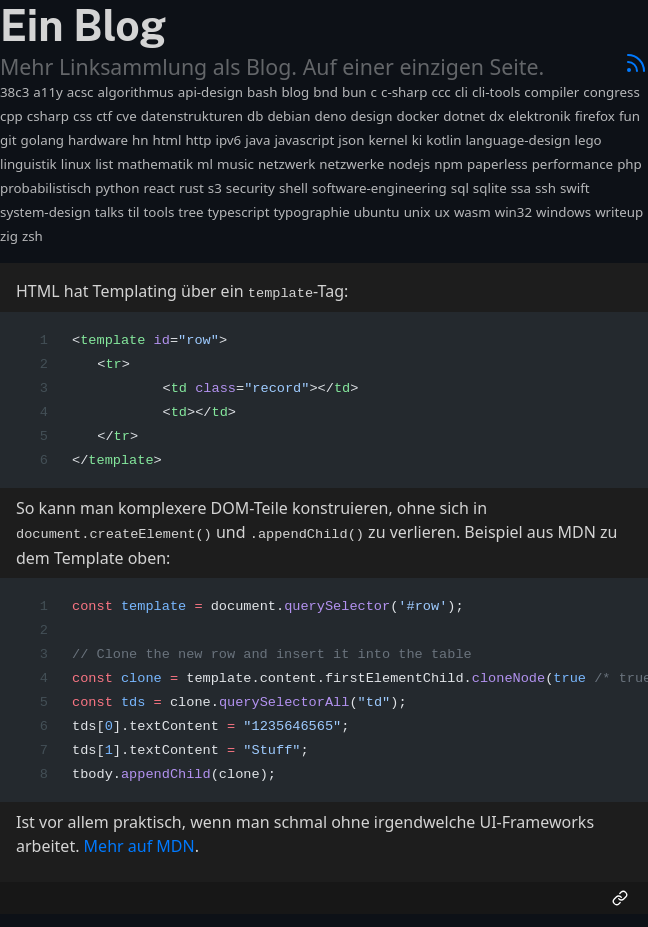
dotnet (464, 116)
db (255, 116)
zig (9, 236)
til (134, 212)
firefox (595, 116)
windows (563, 212)
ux (442, 212)
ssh (545, 188)
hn (140, 140)
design (372, 116)
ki (417, 140)
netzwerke (351, 164)
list (104, 164)
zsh (32, 236)
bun (354, 92)
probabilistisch (45, 188)
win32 (513, 212)
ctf (104, 116)
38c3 (14, 92)
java (257, 140)
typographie (311, 212)
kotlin (443, 140)
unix (417, 212)
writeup (619, 212)
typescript (238, 212)
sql (460, 188)
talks (109, 212)
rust (191, 188)
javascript (304, 140)
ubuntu (377, 212)
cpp (11, 116)
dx (496, 116)
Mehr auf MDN (139, 843)
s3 (215, 188)
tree (190, 212)
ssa (521, 188)
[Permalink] (620, 895)
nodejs (409, 164)
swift (575, 188)
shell (293, 188)
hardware (98, 140)
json (351, 140)
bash (262, 92)
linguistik (28, 164)
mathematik (155, 164)
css (82, 116)
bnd (325, 92)
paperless (497, 164)
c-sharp (404, 92)
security (250, 188)
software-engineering (379, 188)
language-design (517, 140)
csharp (48, 116)
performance (572, 164)
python (117, 188)
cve (126, 116)
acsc (80, 92)
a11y (48, 92)
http (198, 140)
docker (417, 116)
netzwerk (286, 164)
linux (76, 164)
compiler (551, 92)
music (235, 164)
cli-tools (496, 92)
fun (629, 116)
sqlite (490, 188)
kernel (387, 140)
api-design (210, 92)
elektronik (539, 116)
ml (205, 164)
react (158, 188)
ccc (441, 92)
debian (288, 116)
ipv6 (228, 140)
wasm (472, 212)
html (166, 140)
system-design (45, 212)
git (8, 140)
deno (330, 116)
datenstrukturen (192, 116)
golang (42, 140)
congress (611, 92)
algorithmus (135, 92)
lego (587, 140)
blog (295, 92)
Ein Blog (83, 25)
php (629, 164)
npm (448, 164)
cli (461, 92)
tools (159, 212)
